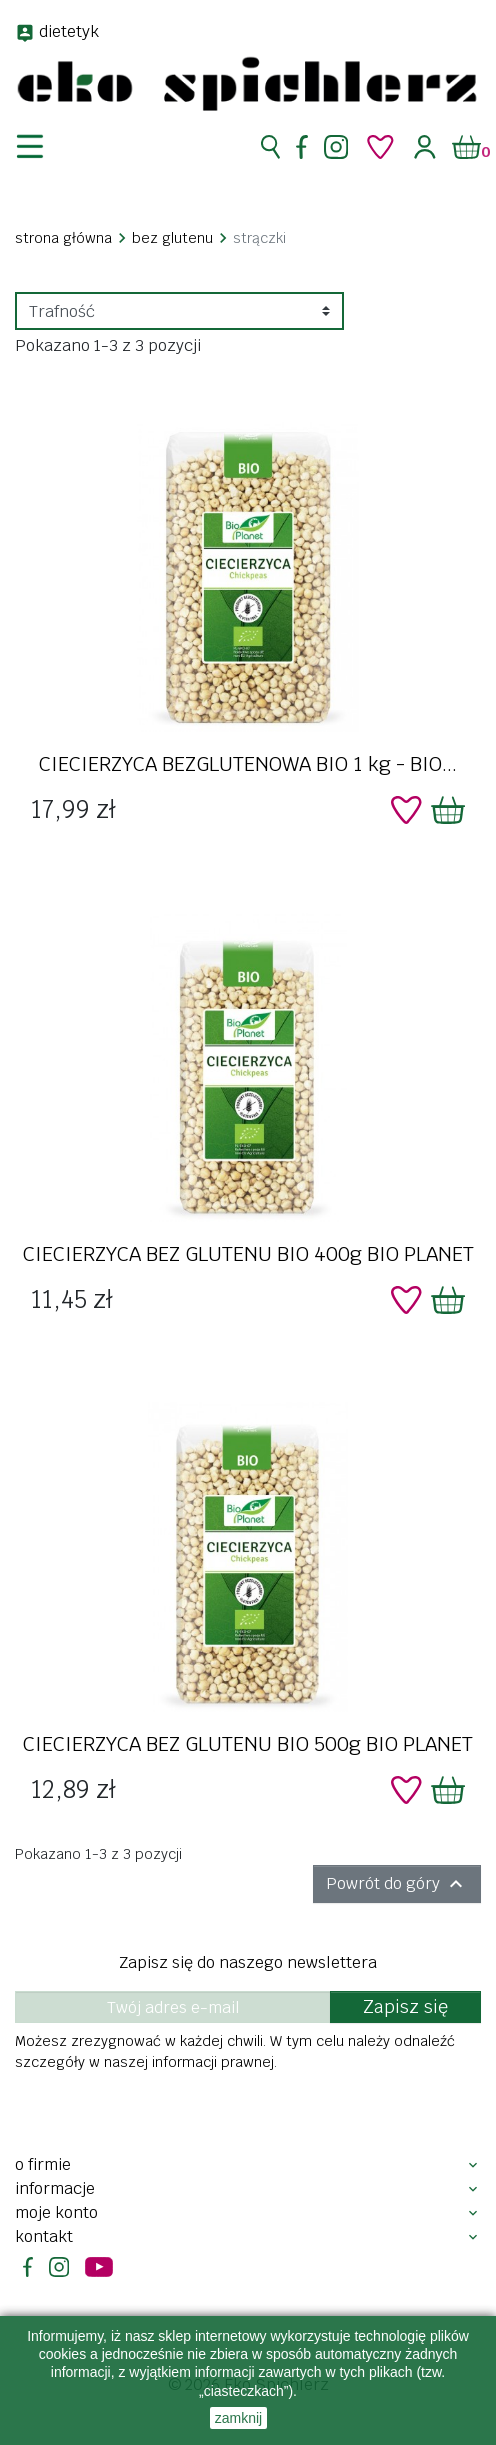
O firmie (43, 2164)
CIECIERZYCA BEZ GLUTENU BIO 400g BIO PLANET (248, 1254)
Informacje (55, 2188)
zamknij (238, 2418)
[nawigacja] (42, 147)
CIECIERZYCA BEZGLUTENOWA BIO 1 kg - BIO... (248, 764)
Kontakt (44, 2236)
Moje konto (56, 2212)
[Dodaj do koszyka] (448, 810)
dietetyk (69, 31)
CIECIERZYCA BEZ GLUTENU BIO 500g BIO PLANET (248, 1744)
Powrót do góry (397, 1884)
